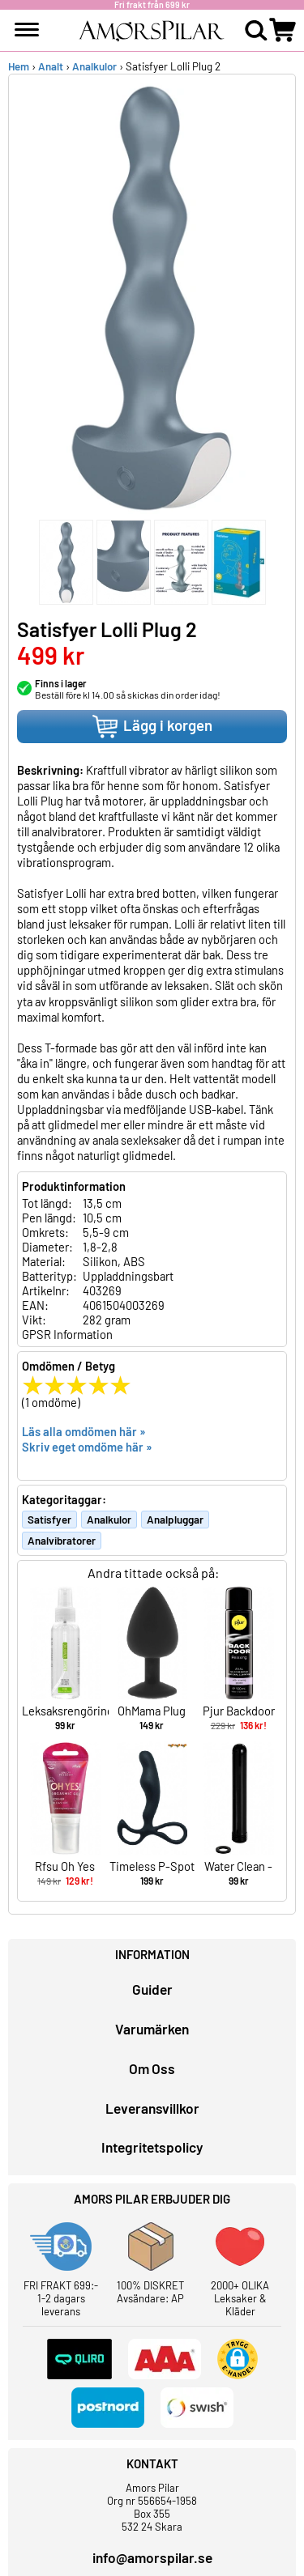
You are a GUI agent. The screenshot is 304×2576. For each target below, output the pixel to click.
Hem (18, 66)
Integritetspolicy (152, 2147)
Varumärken (152, 2029)
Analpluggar (175, 1519)
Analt (50, 66)
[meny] (27, 29)
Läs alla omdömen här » (84, 1431)
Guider (152, 1989)
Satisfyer (49, 1519)
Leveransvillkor (152, 2108)
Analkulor (94, 66)
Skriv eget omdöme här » (87, 1446)
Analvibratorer (62, 1540)
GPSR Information (67, 1334)
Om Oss (152, 2068)
